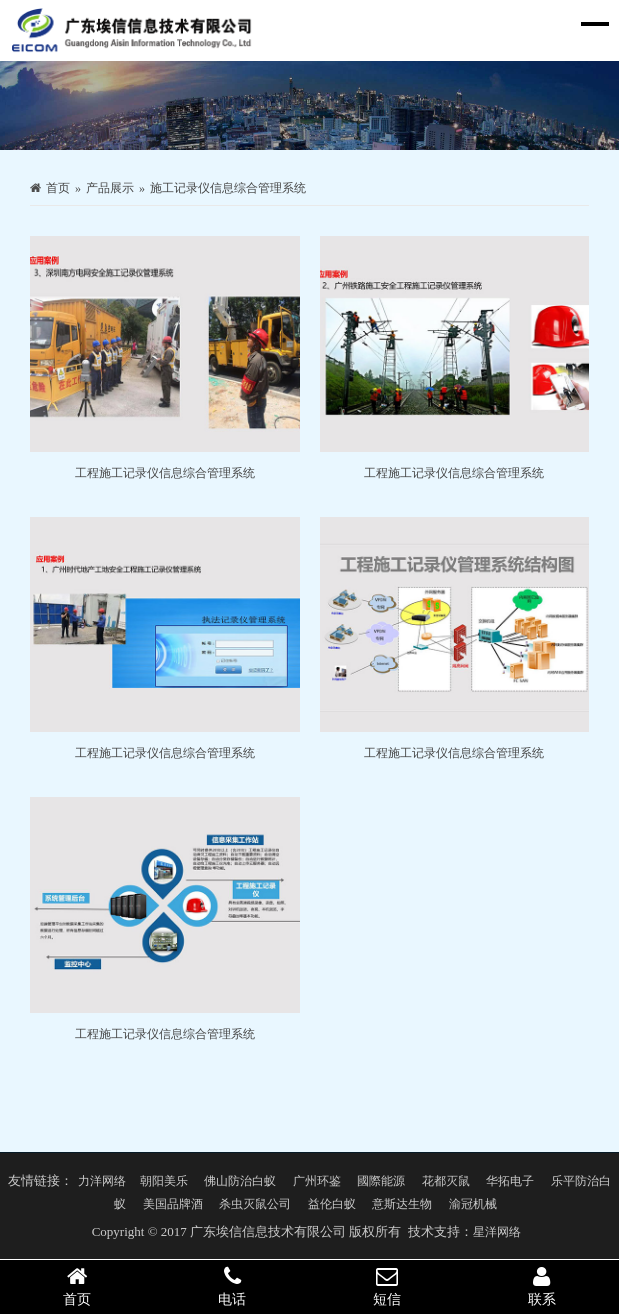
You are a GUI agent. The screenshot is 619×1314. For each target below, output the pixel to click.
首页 (58, 188)
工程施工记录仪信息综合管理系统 (165, 473)
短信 (387, 1286)
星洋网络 (497, 1232)
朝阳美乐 (164, 1181)
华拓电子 (510, 1181)
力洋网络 (102, 1181)
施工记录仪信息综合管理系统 (228, 188)
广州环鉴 (317, 1181)
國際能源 (381, 1181)
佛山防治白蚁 (240, 1181)
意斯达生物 (402, 1204)
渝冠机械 (473, 1204)
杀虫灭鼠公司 (255, 1204)
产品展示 (110, 188)
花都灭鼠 (446, 1181)
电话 (232, 1286)
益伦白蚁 (332, 1204)
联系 (541, 1286)
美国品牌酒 (173, 1204)
